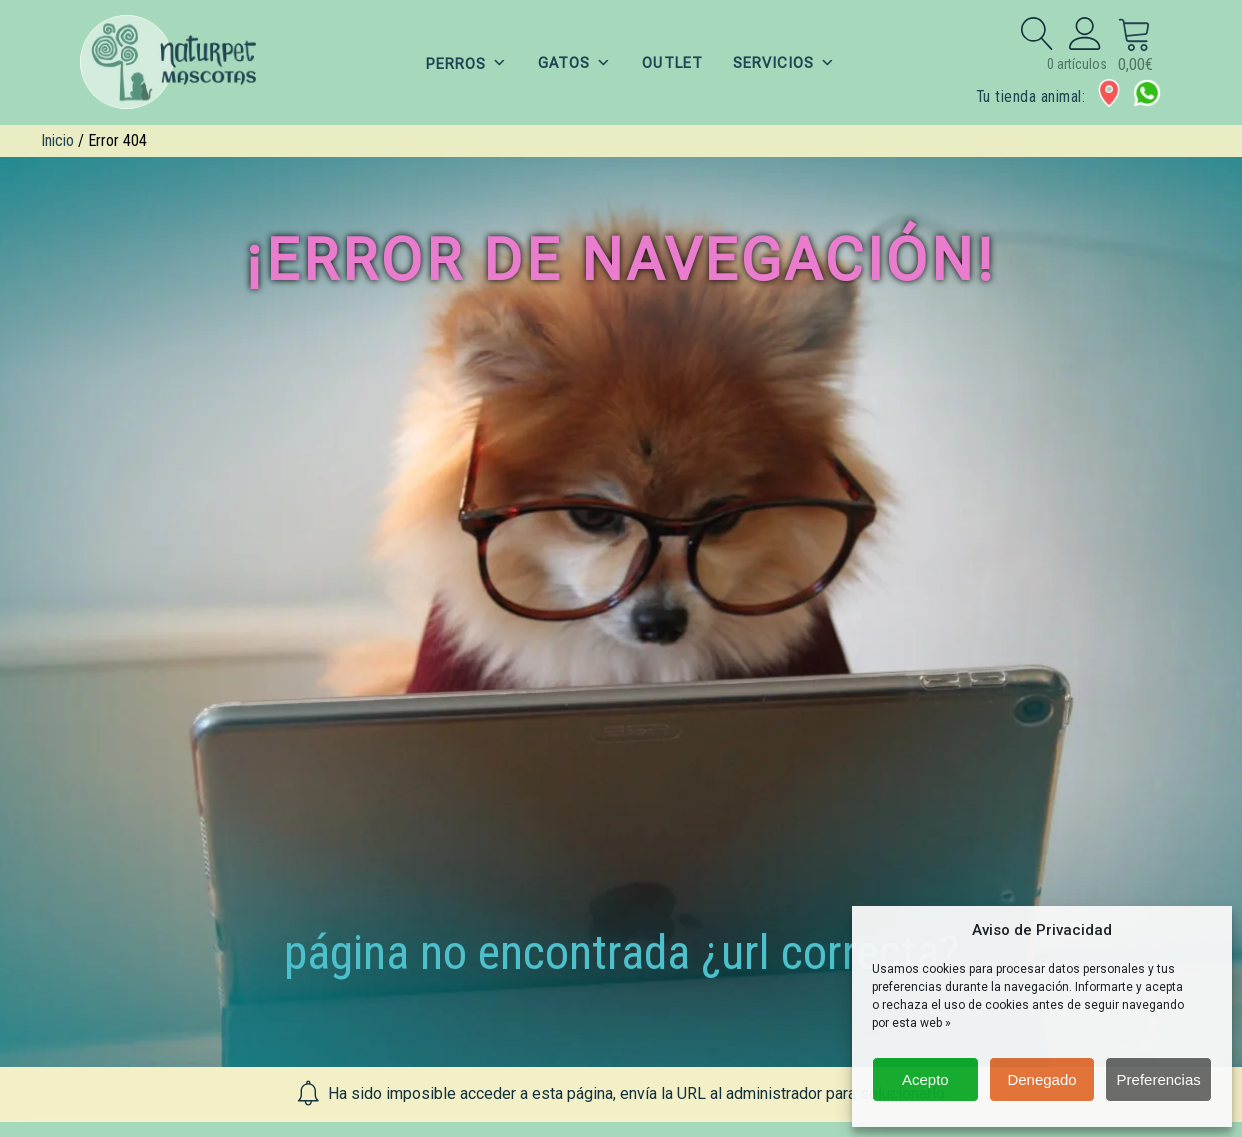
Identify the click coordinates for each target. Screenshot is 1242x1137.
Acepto (925, 1079)
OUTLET (672, 63)
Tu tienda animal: (1030, 96)
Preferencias (1159, 1079)
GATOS (575, 63)
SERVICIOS (784, 63)
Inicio (57, 140)
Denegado (1041, 1079)
